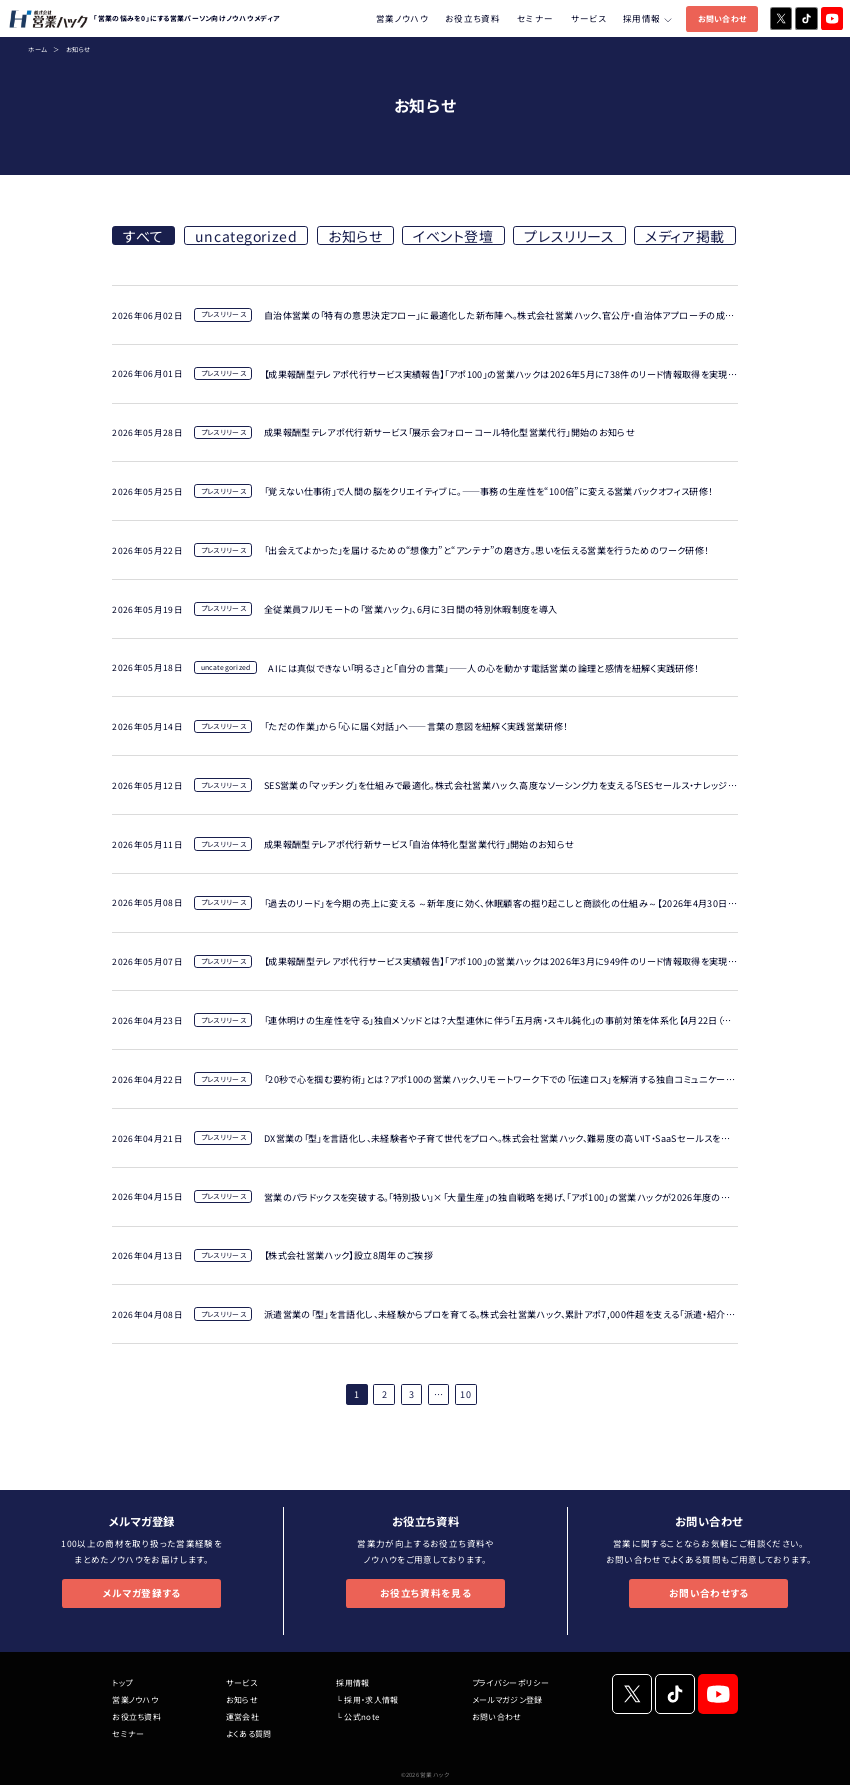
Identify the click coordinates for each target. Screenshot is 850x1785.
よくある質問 (249, 1733)
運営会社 (242, 1716)
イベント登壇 (453, 235)
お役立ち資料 (472, 18)
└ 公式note (357, 1716)
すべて (143, 235)
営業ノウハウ (402, 18)
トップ (122, 1682)
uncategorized (246, 235)
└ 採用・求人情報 (367, 1699)
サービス (588, 18)
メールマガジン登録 (507, 1699)
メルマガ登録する (142, 1593)
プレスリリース (569, 235)
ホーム (37, 49)
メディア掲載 (684, 235)
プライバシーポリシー (510, 1682)
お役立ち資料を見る (425, 1593)
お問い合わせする (709, 1593)
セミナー (535, 18)
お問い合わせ (722, 18)
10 (465, 1394)
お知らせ (355, 235)
